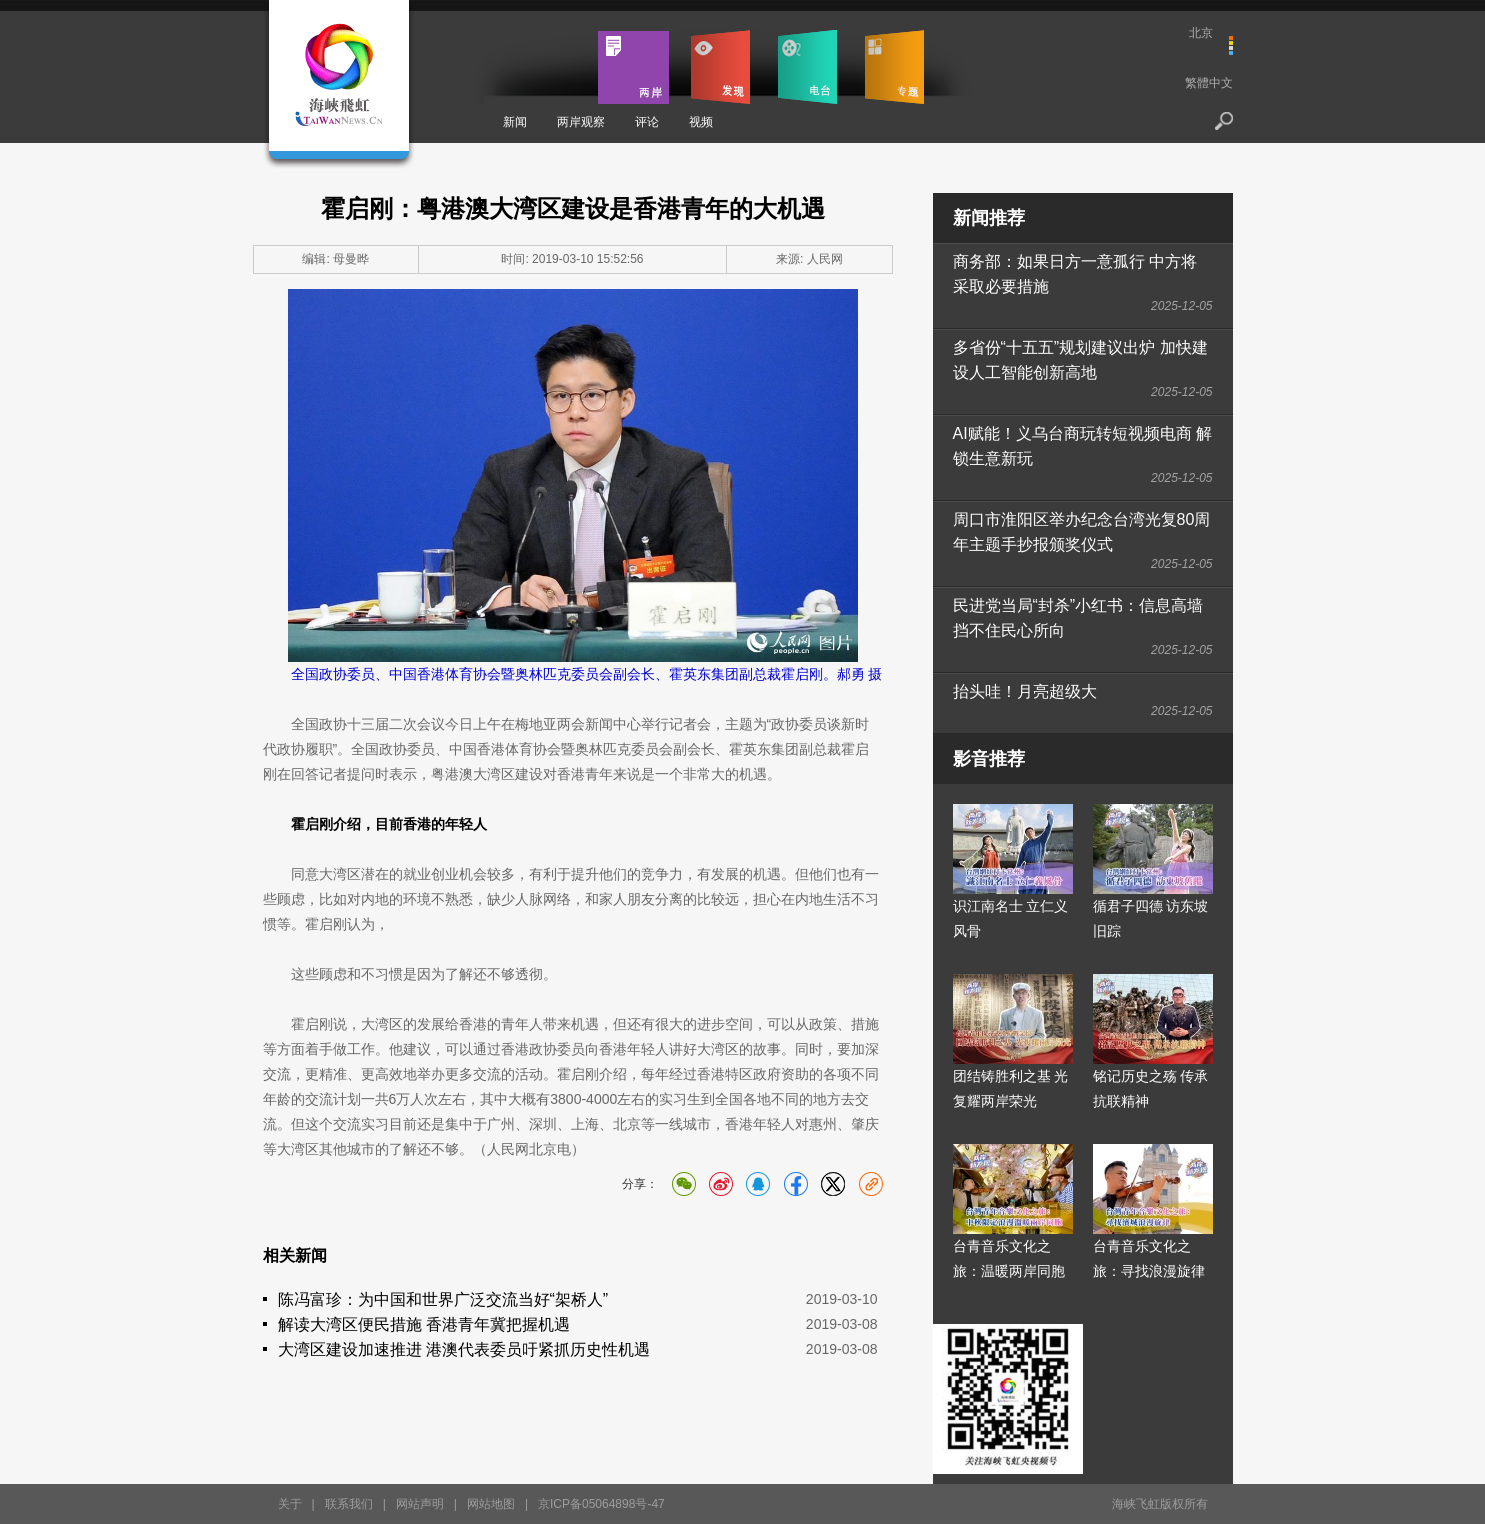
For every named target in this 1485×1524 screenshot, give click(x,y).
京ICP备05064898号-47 (601, 1504)
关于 (290, 1504)
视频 (701, 122)
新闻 (515, 122)
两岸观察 (581, 122)
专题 (894, 67)
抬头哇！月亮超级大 (1025, 691)
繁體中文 (1209, 83)
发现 (720, 67)
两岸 (633, 67)
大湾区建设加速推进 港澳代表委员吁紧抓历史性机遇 (464, 1349)
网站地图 (491, 1504)
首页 (546, 67)
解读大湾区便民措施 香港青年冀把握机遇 (424, 1324)
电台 (807, 67)
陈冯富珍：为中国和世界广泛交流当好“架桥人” (443, 1299)
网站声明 (420, 1504)
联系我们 (349, 1504)
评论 (647, 122)
